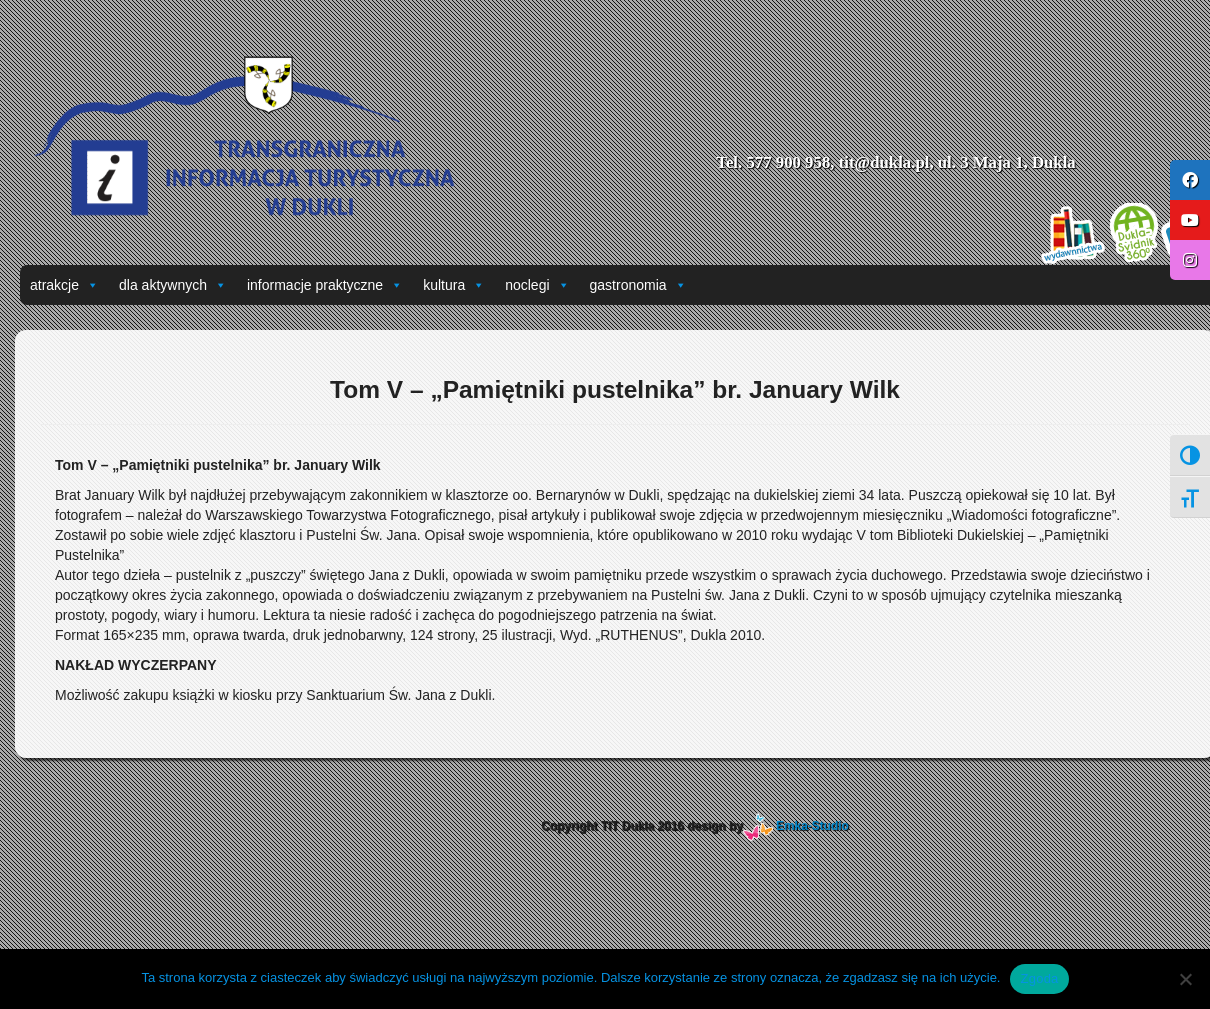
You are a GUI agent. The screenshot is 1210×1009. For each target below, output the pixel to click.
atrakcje (64, 285)
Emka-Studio (812, 826)
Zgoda (1039, 978)
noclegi (537, 285)
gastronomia (638, 285)
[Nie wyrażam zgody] (1185, 979)
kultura (454, 285)
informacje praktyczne (325, 285)
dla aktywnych (173, 285)
